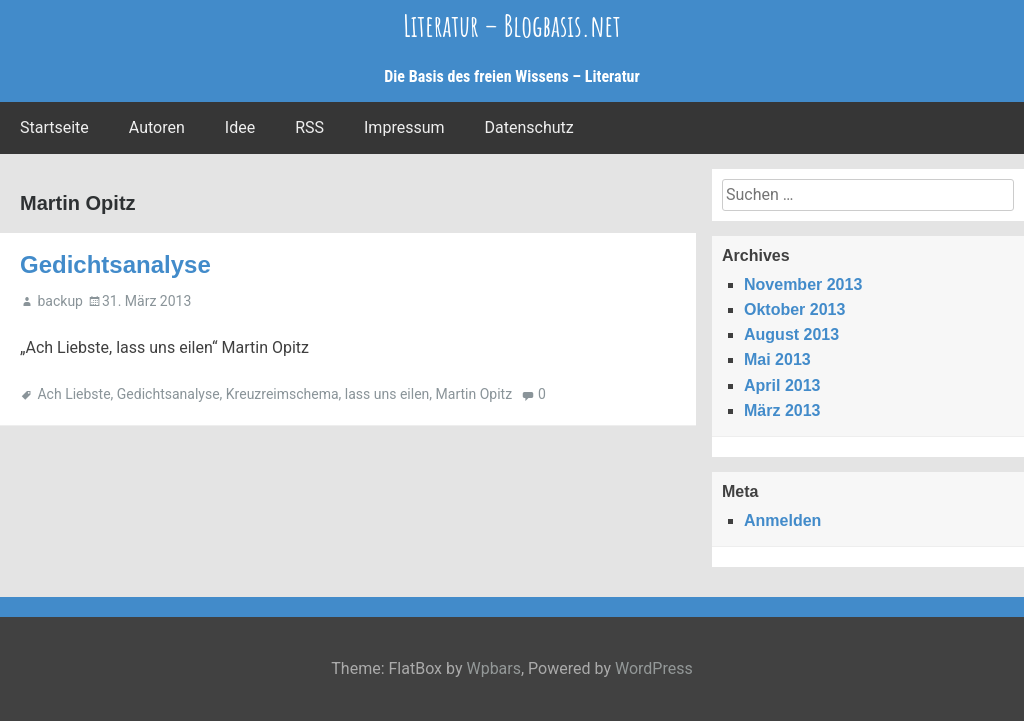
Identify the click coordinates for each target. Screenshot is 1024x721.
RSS (309, 127)
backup (59, 301)
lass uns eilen (387, 394)
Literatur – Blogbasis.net (512, 25)
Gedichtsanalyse (115, 264)
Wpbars (493, 668)
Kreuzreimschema (282, 394)
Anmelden (782, 520)
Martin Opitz (474, 394)
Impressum (404, 127)
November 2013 (803, 284)
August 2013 (791, 334)
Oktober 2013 (794, 309)
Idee (240, 127)
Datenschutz (529, 127)
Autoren (157, 127)
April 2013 (782, 385)
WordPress (654, 668)
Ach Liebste (73, 394)
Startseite (54, 127)
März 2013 (782, 410)
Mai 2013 (777, 359)
